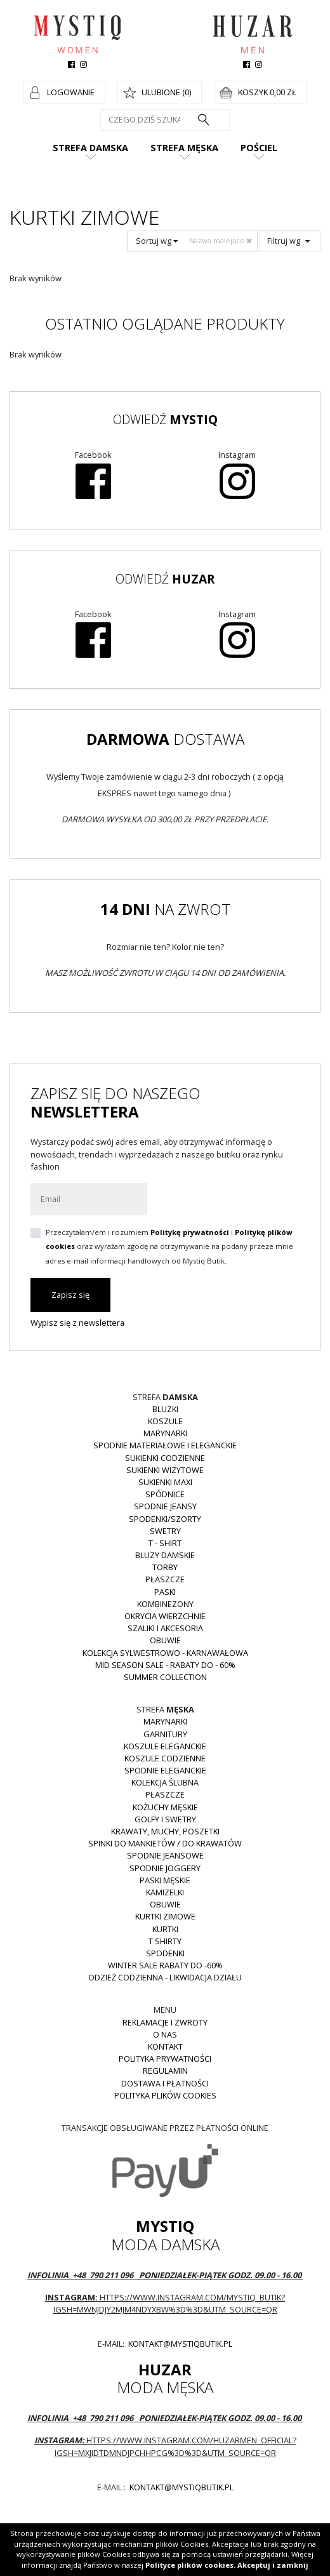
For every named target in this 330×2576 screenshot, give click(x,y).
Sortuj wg (157, 240)
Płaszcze (165, 1579)
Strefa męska (184, 148)
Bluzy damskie (165, 1555)
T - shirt (165, 1543)
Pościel (259, 148)
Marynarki (165, 1433)
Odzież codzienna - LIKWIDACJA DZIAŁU (165, 1977)
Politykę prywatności (189, 1232)
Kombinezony (165, 1604)
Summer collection (165, 1677)
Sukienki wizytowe (165, 1470)
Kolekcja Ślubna (165, 1782)
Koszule (165, 1421)
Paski (165, 1592)
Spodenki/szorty (165, 1519)
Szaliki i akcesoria (165, 1628)
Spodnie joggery (165, 1868)
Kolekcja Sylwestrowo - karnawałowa (165, 1652)
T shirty (165, 1941)
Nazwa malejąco (221, 240)
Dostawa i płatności (165, 2083)
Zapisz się (70, 1294)
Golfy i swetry (165, 1819)
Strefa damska (90, 148)
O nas (165, 2034)
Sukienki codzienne (165, 1458)
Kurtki (165, 1929)
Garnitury (165, 1734)
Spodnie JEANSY (165, 1506)
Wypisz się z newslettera (77, 1322)
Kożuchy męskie (165, 1807)
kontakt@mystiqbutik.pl (179, 2343)
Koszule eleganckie (165, 1746)
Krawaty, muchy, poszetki (165, 1831)
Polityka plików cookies (165, 2095)
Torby (165, 1567)
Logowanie (71, 92)
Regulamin (165, 2070)
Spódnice (165, 1494)
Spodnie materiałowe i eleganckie (165, 1445)
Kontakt (165, 2046)
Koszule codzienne (165, 1758)
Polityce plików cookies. (190, 2565)
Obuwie (165, 1640)
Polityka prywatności (165, 2058)
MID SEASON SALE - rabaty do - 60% (165, 1665)
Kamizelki (165, 1892)
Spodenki (165, 1953)
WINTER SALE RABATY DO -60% (165, 1965)
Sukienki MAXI (165, 1482)
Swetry (165, 1531)
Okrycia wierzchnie (165, 1616)
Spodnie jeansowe (165, 1855)
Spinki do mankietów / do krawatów (165, 1843)
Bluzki (165, 1409)
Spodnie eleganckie (165, 1770)
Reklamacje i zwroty (165, 2022)
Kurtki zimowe (165, 1916)
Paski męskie (165, 1880)
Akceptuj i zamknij (272, 2565)
